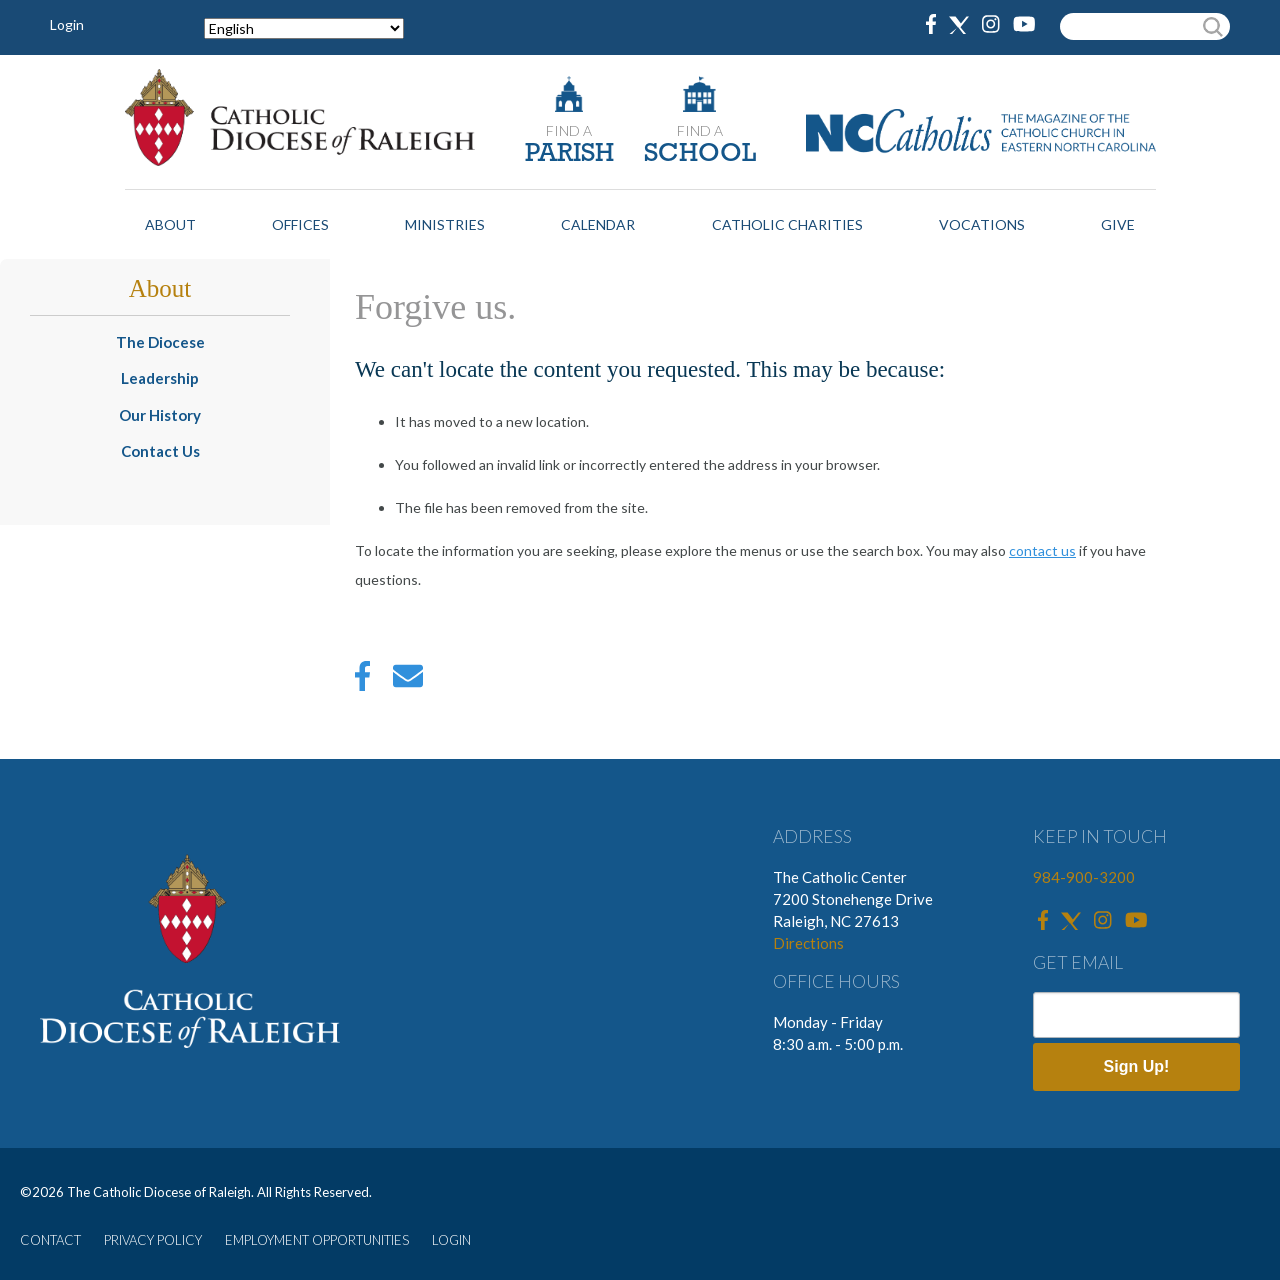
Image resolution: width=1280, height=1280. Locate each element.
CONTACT (50, 1240)
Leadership (160, 378)
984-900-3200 (1084, 877)
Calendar (598, 224)
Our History (160, 415)
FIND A (569, 130)
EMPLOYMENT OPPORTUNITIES (317, 1240)
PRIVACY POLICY (153, 1240)
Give (1118, 224)
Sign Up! (1137, 1066)
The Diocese (160, 342)
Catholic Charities (787, 224)
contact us (1042, 550)
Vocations (982, 224)
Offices (300, 224)
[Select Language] (304, 28)
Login (67, 24)
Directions (808, 943)
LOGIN (451, 1240)
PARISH (569, 154)
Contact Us (160, 451)
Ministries (445, 224)
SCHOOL (700, 154)
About (170, 224)
